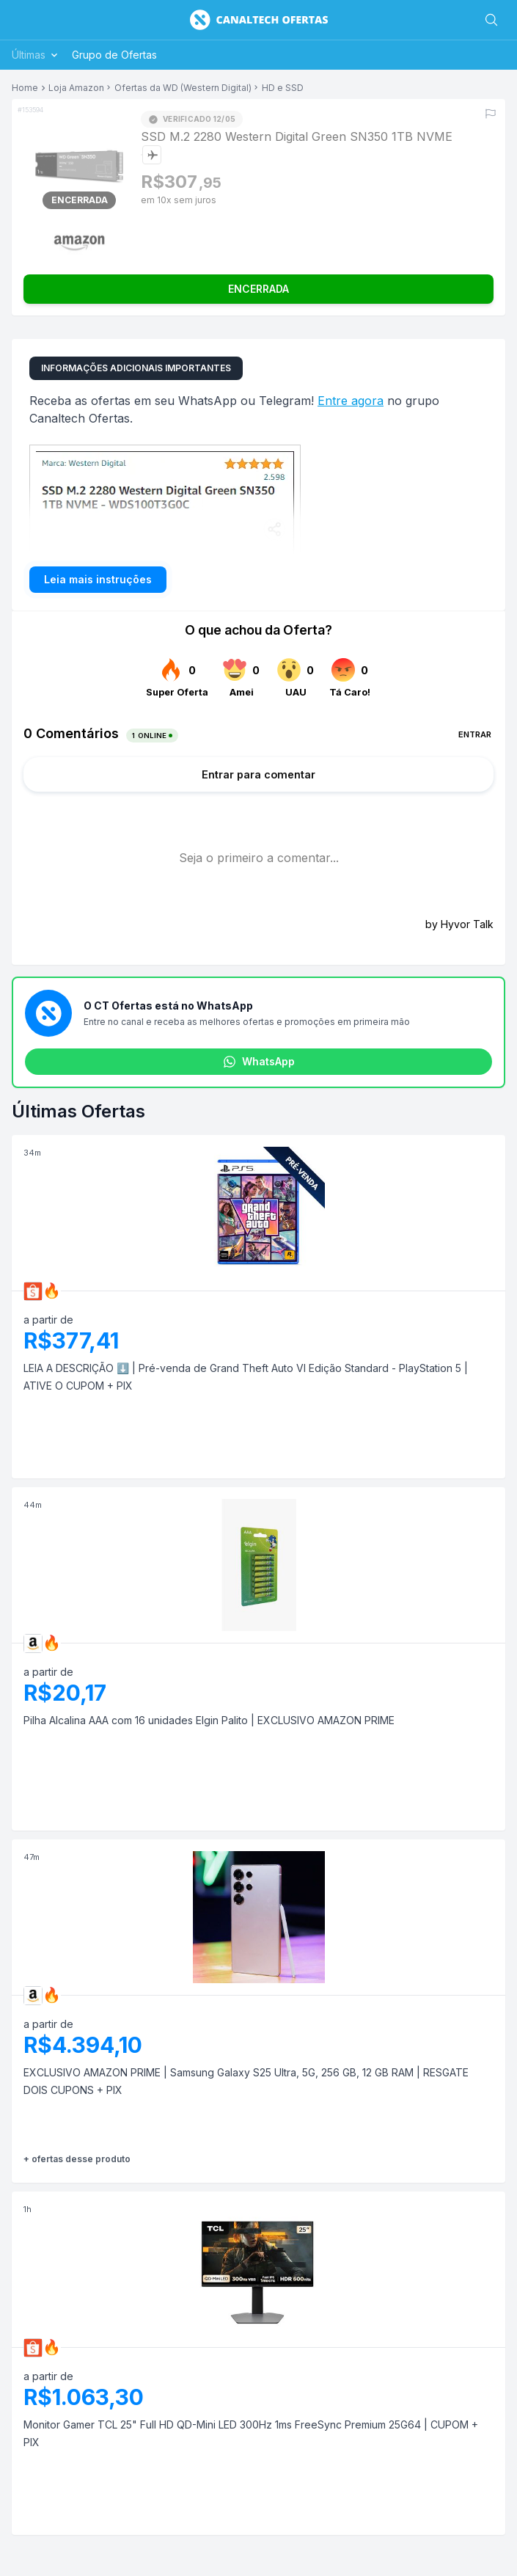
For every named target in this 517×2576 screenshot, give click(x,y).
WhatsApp (259, 1061)
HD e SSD (283, 88)
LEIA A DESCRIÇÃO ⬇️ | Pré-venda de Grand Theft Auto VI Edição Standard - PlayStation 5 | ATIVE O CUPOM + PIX (245, 1377)
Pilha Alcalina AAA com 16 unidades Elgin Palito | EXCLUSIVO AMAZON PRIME (209, 1720)
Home (25, 88)
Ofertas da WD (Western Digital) (183, 88)
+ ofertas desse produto (77, 2158)
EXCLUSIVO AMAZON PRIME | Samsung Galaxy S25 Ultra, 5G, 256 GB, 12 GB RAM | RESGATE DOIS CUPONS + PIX (246, 2081)
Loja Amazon (76, 88)
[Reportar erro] (490, 114)
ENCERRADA (258, 288)
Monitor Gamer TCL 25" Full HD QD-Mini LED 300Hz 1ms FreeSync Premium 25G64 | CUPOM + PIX (250, 2433)
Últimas (36, 54)
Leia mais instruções (98, 579)
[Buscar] (491, 20)
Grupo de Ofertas (114, 54)
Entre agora (351, 400)
